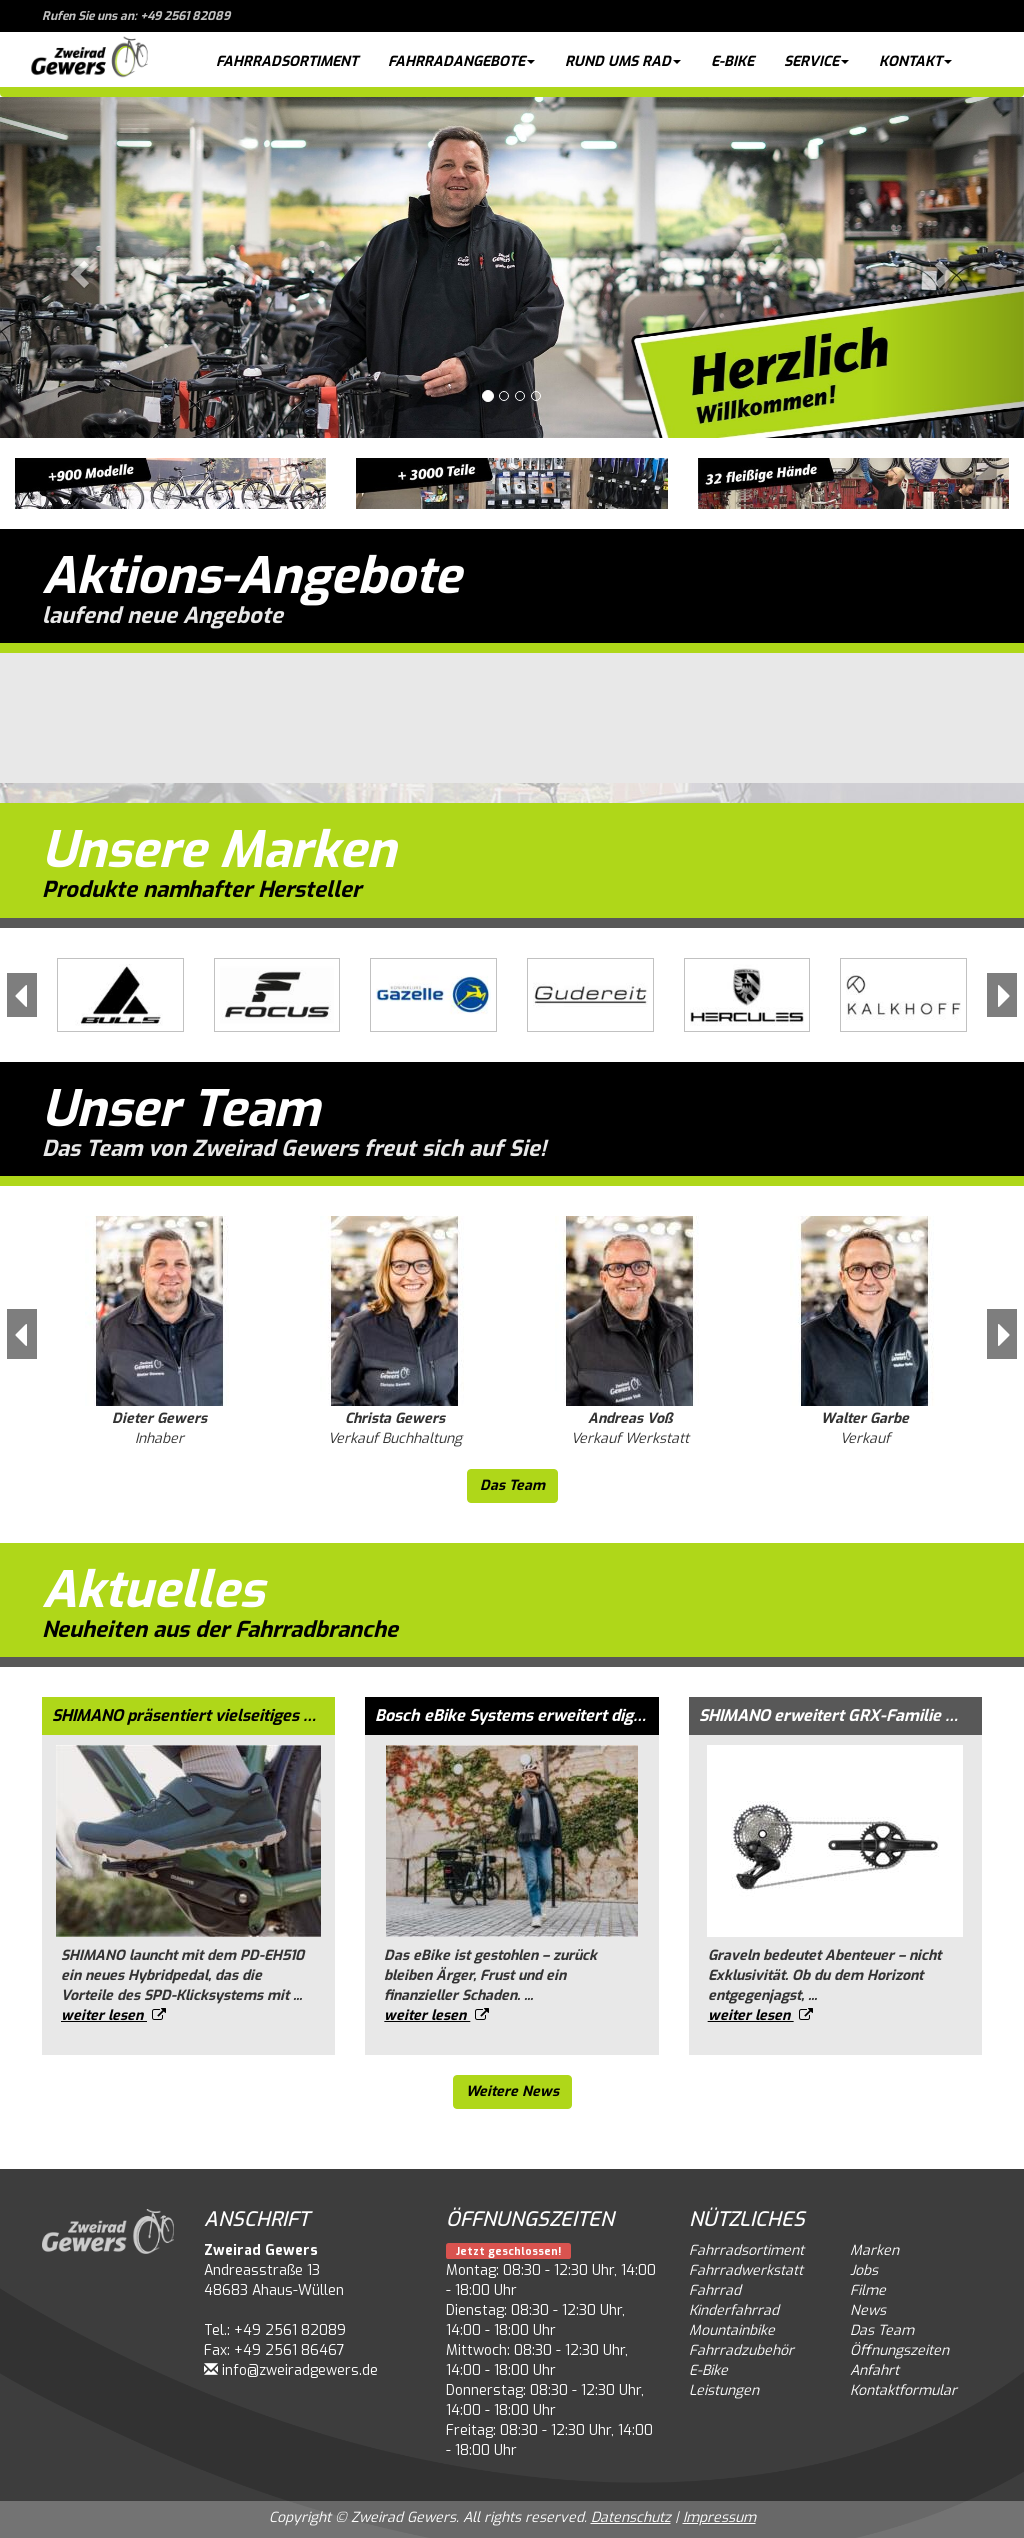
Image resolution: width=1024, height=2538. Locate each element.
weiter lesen (113, 2015)
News (868, 2310)
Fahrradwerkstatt (746, 2270)
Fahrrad (715, 2290)
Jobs (864, 2270)
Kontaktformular (903, 2390)
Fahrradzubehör (741, 2350)
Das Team (512, 1485)
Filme (868, 2290)
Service (816, 61)
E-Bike (732, 61)
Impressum (719, 2517)
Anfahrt (874, 2370)
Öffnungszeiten (899, 2350)
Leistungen (724, 2390)
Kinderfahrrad (734, 2310)
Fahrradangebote (461, 61)
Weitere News (512, 2091)
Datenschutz (631, 2517)
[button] (77, 267)
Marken (874, 2250)
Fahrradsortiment (287, 61)
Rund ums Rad (623, 61)
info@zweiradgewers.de (300, 2370)
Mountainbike (732, 2330)
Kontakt (915, 61)
